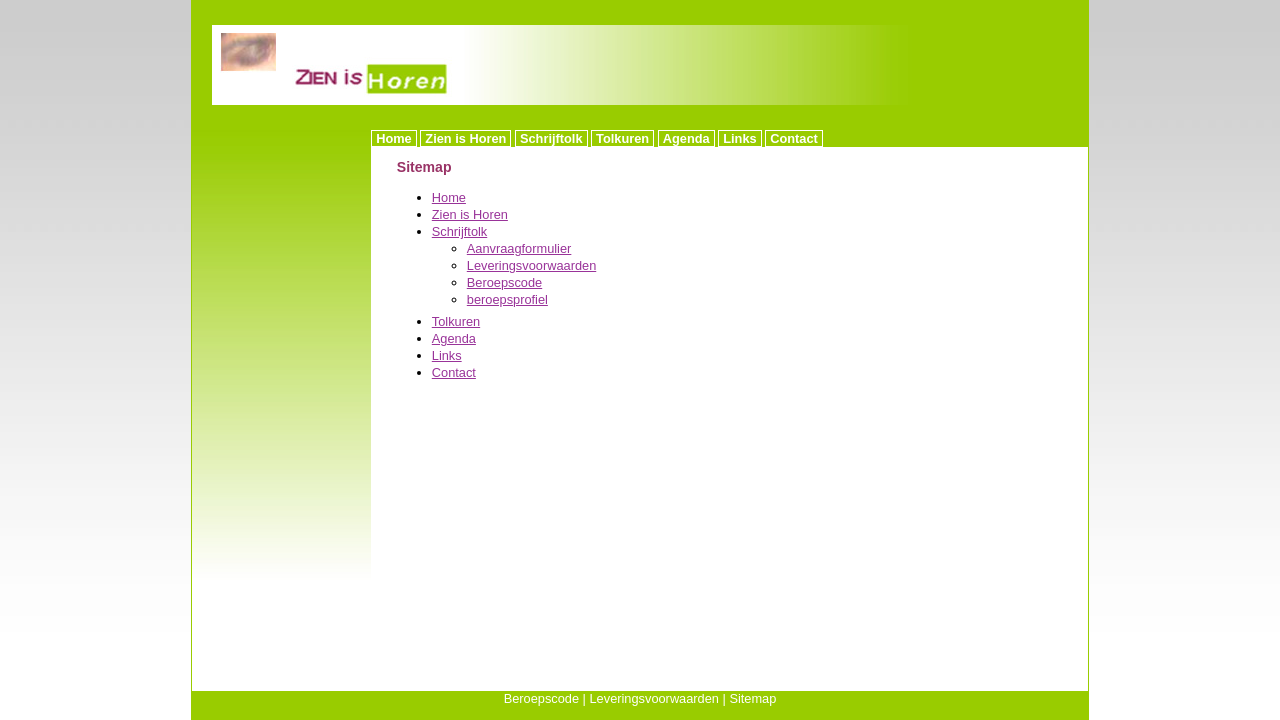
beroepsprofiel (507, 299)
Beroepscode (504, 282)
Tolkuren (622, 138)
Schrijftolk (551, 138)
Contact (794, 138)
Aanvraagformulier (519, 248)
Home (394, 138)
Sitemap (752, 698)
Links (739, 138)
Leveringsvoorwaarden (531, 265)
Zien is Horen (465, 138)
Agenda (686, 138)
